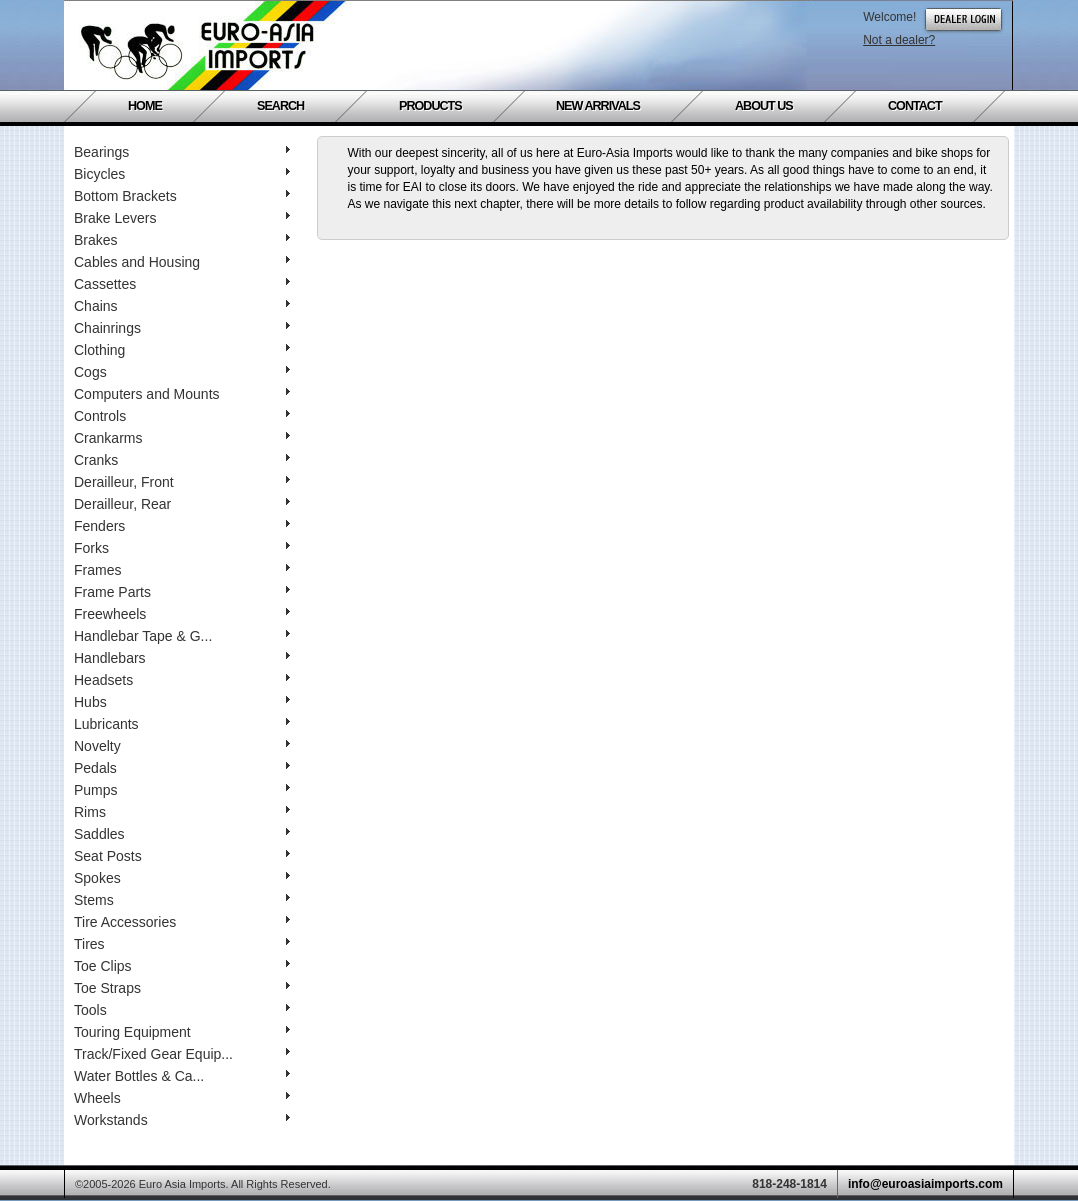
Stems (182, 900)
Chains (182, 306)
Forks (182, 548)
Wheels (182, 1098)
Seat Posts (182, 856)
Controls (182, 416)
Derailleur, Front (182, 482)
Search (280, 106)
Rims (182, 812)
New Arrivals (598, 106)
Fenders (182, 526)
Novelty (182, 746)
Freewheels (182, 614)
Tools (182, 1010)
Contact (915, 106)
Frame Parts (182, 592)
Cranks (182, 460)
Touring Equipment (182, 1032)
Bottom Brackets (182, 196)
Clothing (182, 350)
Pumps (182, 790)
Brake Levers (182, 218)
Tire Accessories (182, 922)
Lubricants (182, 724)
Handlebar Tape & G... (182, 636)
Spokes (182, 878)
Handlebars (182, 658)
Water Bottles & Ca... (182, 1076)
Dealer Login (963, 19)
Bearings (182, 152)
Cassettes (182, 284)
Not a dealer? (899, 40)
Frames (182, 570)
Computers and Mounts (182, 394)
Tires (182, 944)
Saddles (182, 834)
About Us (764, 106)
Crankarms (182, 438)
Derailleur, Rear (182, 504)
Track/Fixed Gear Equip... (182, 1054)
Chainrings (182, 328)
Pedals (182, 768)
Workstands (182, 1120)
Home (145, 106)
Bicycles (182, 174)
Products (430, 106)
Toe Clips (182, 966)
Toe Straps (182, 988)
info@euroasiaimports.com (925, 1184)
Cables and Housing (182, 262)
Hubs (182, 702)
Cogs (182, 372)
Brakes (182, 240)
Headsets (182, 680)
